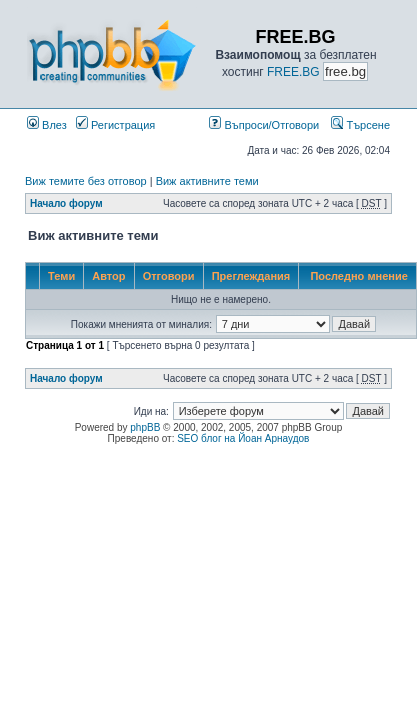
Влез (47, 125)
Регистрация (115, 125)
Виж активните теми (207, 181)
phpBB (145, 427)
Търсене (360, 125)
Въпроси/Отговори (264, 125)
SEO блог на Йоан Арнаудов (243, 438)
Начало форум (66, 203)
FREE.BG (293, 72)
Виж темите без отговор (86, 181)
